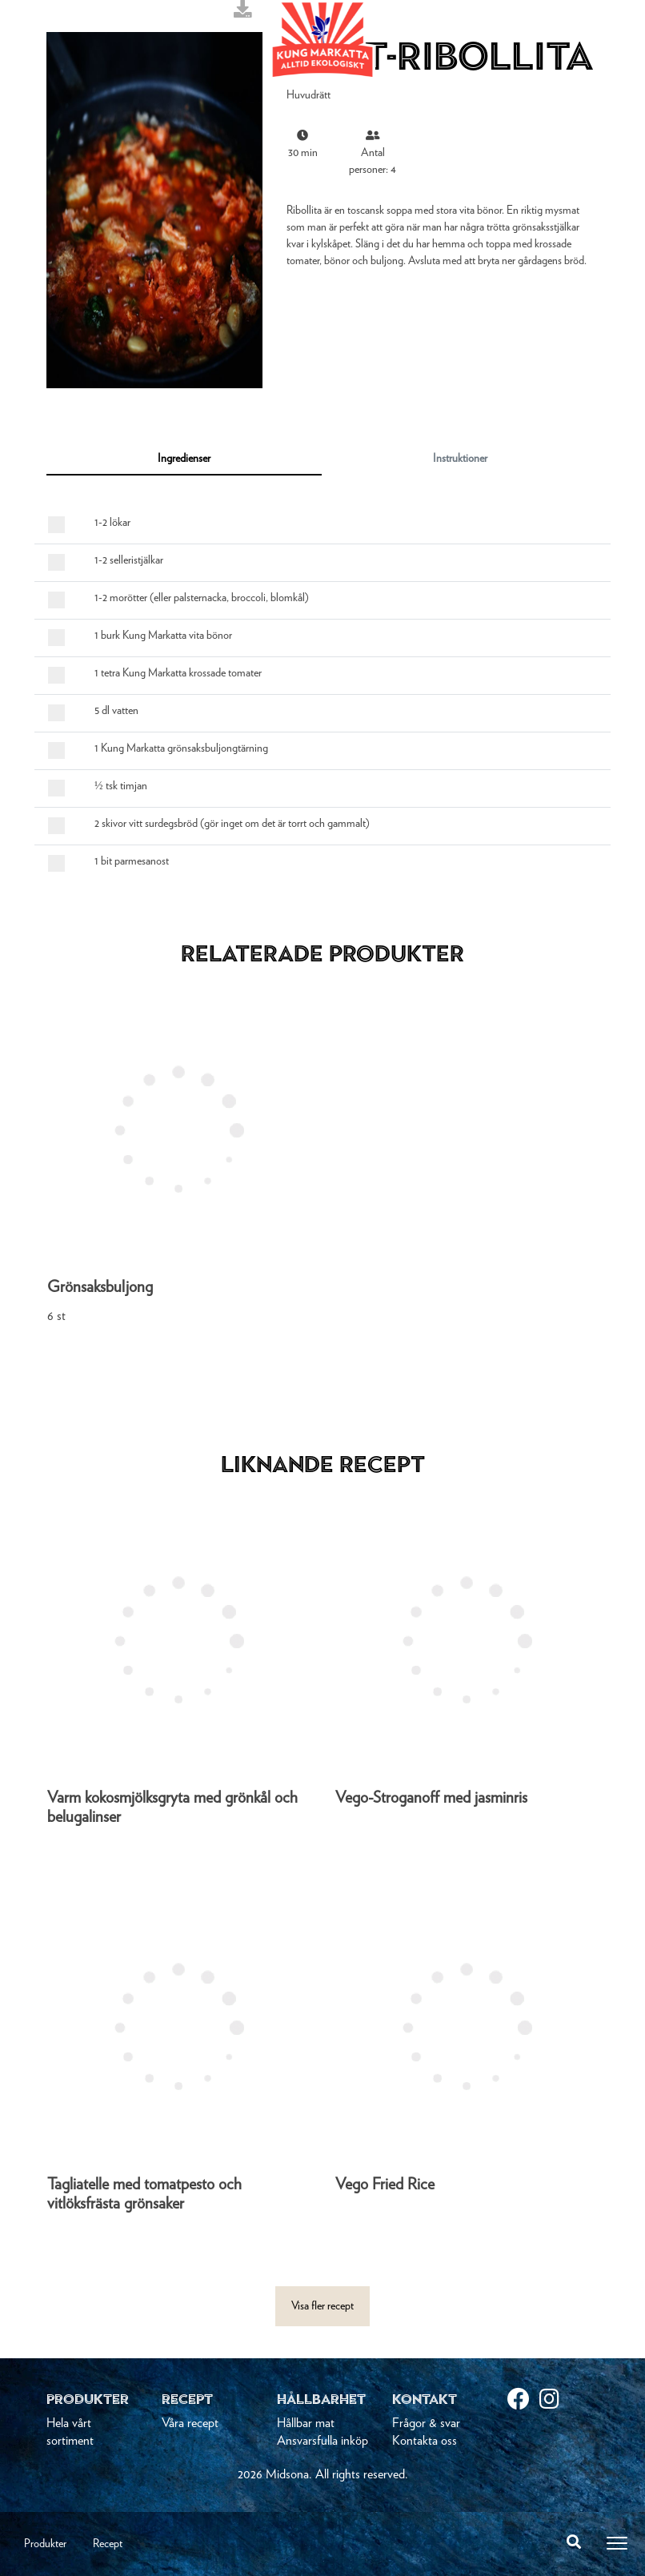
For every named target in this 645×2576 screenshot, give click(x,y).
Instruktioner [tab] (460, 458)
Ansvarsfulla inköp (322, 2440)
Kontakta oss (424, 2440)
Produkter (45, 2544)
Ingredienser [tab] (184, 458)
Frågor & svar (426, 2423)
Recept (107, 2544)
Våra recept (190, 2423)
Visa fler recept (322, 2306)
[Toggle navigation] (617, 2543)
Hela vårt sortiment (70, 2432)
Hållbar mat (306, 2423)
